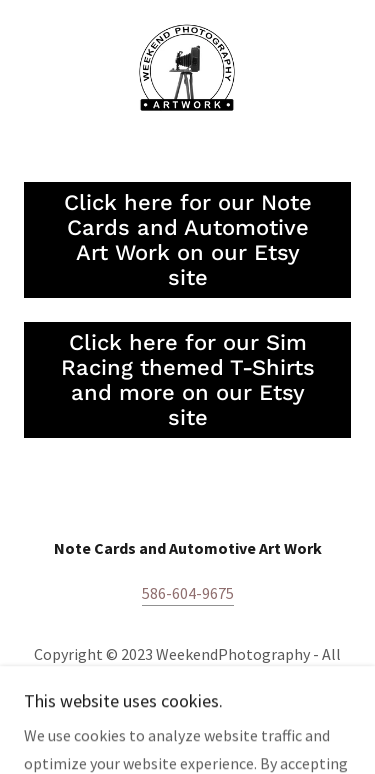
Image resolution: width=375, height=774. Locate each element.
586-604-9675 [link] (188, 593)
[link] (187, 71)
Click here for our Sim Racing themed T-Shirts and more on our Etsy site (188, 380)
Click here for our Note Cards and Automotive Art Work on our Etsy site (188, 240)
